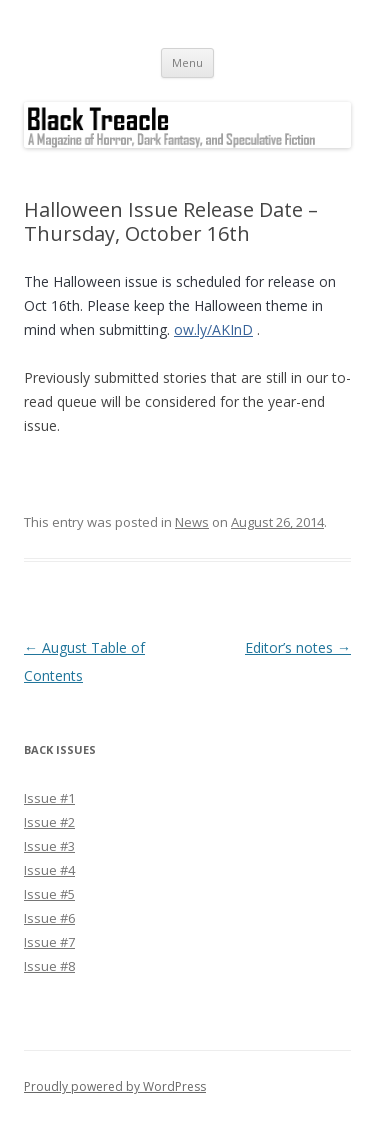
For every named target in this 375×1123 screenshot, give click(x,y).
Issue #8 (49, 966)
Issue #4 (49, 870)
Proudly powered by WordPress (115, 1086)
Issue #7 (49, 942)
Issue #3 (49, 846)
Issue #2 (49, 822)
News (192, 522)
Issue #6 (49, 918)
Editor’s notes (298, 647)
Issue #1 (49, 798)
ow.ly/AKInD (213, 329)
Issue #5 (49, 894)
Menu (187, 62)
